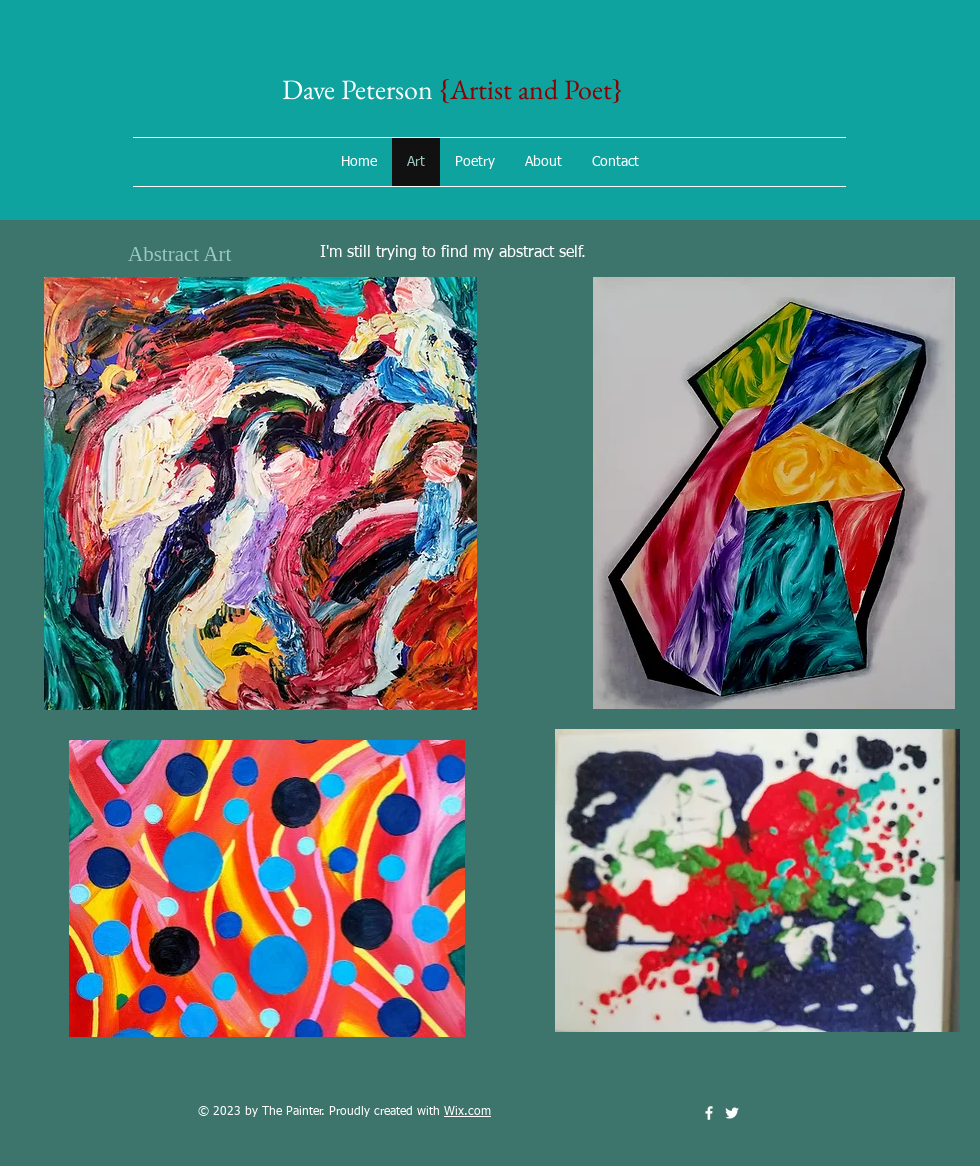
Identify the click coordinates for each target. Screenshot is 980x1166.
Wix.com (467, 1112)
